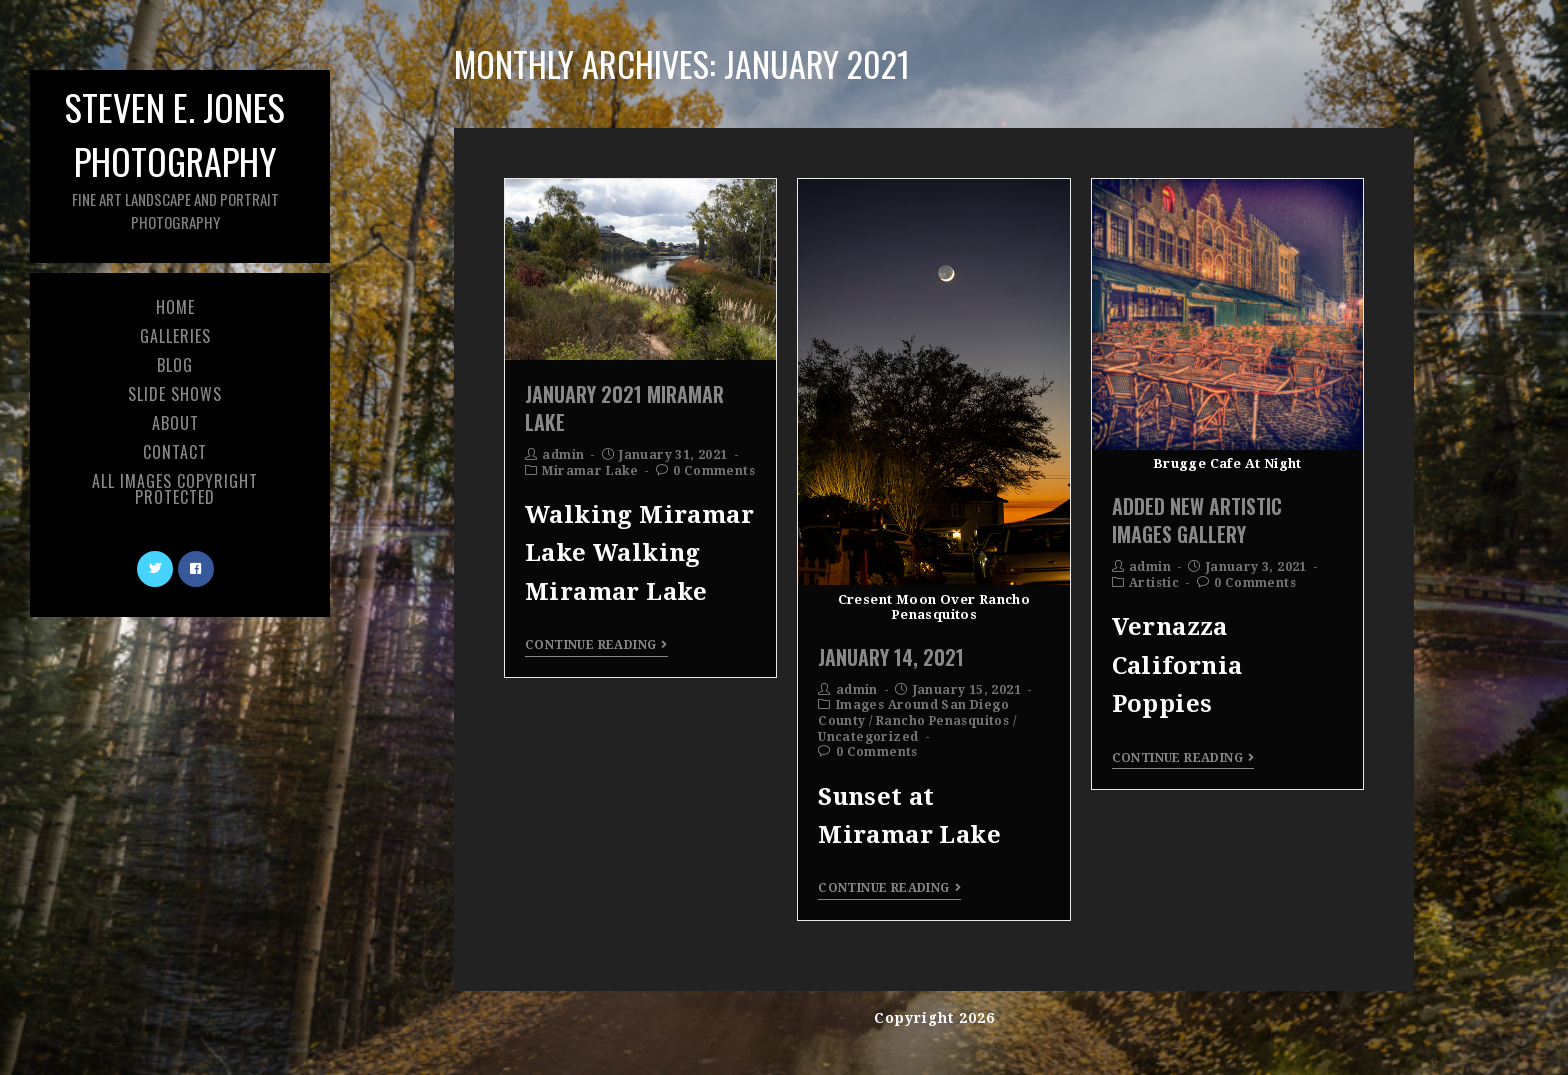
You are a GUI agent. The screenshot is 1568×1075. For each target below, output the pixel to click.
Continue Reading (596, 645)
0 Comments (714, 471)
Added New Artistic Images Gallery (1197, 520)
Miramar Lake (590, 471)
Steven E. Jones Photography (175, 156)
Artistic (1154, 583)
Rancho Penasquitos (942, 721)
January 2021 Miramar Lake (624, 408)
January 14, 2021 (891, 657)
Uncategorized (868, 737)
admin (563, 455)
